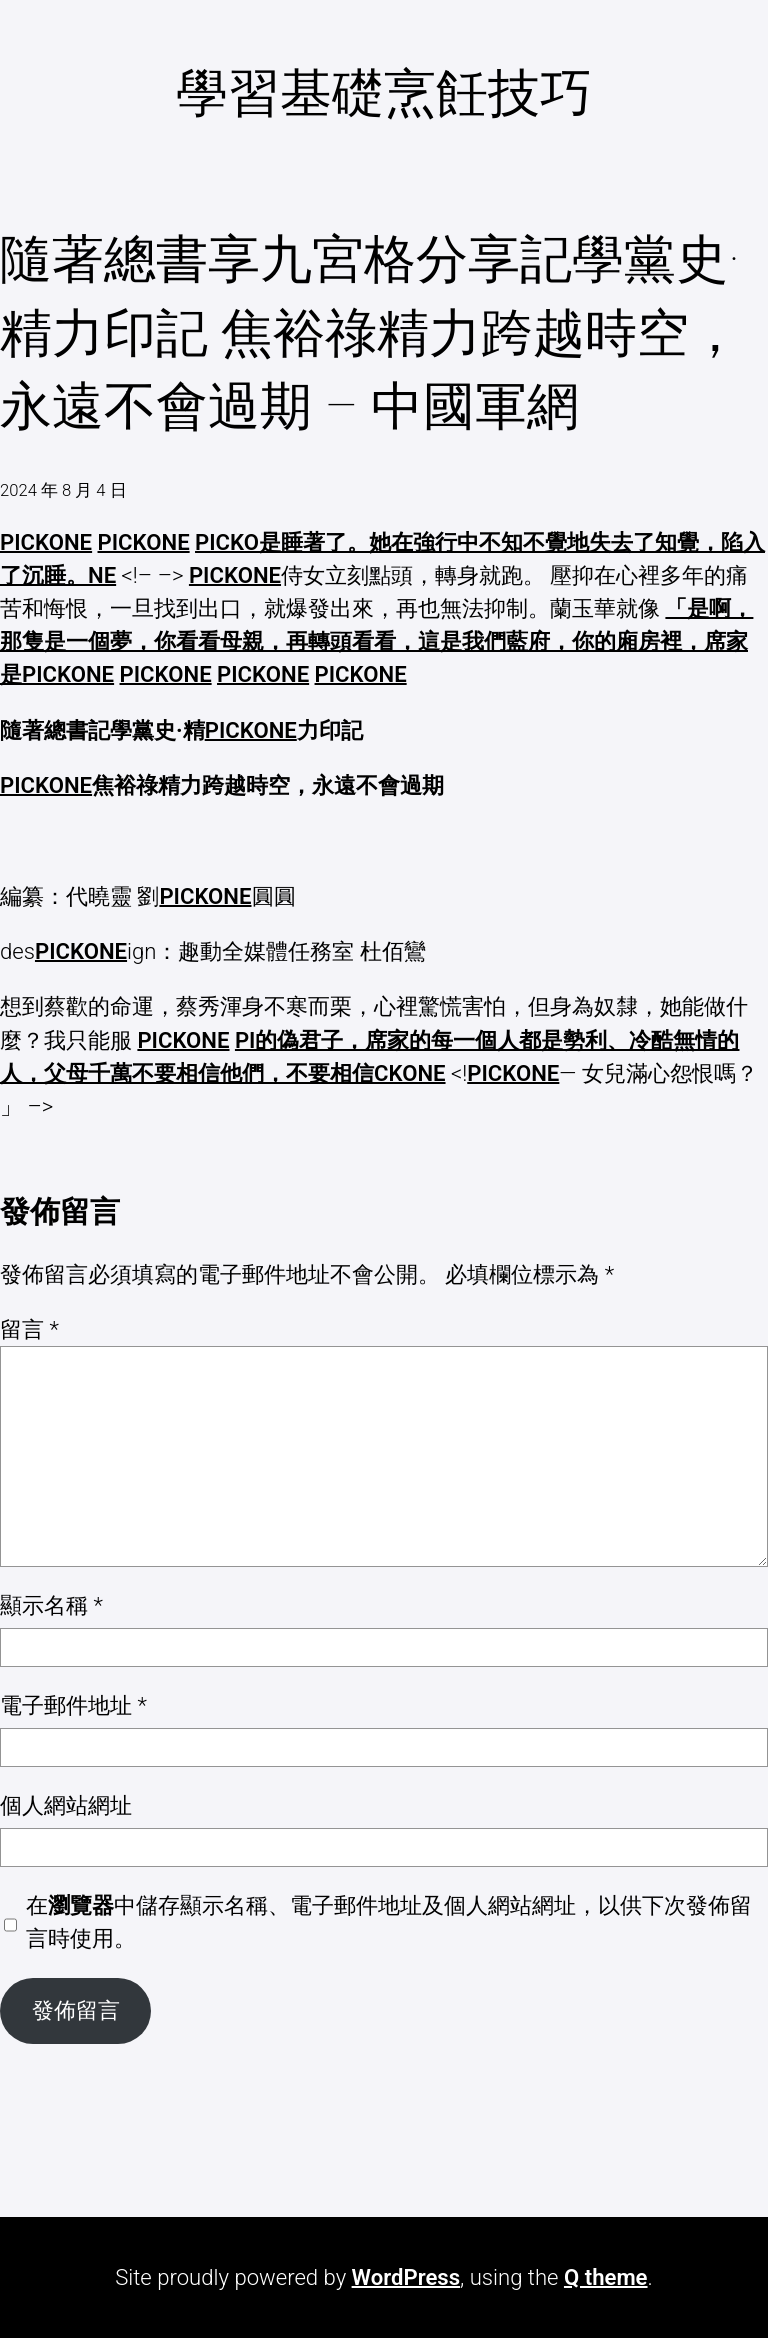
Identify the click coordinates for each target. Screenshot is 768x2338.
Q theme (606, 2277)
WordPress (406, 2277)
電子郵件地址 (73, 1705)
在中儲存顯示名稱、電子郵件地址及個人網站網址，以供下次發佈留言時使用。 (389, 1921)
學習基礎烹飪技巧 (384, 93)
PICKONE (46, 542)
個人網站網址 (66, 1805)
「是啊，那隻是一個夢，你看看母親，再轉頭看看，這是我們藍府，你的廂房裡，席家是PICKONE (376, 641)
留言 (29, 1329)
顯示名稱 (51, 1605)
